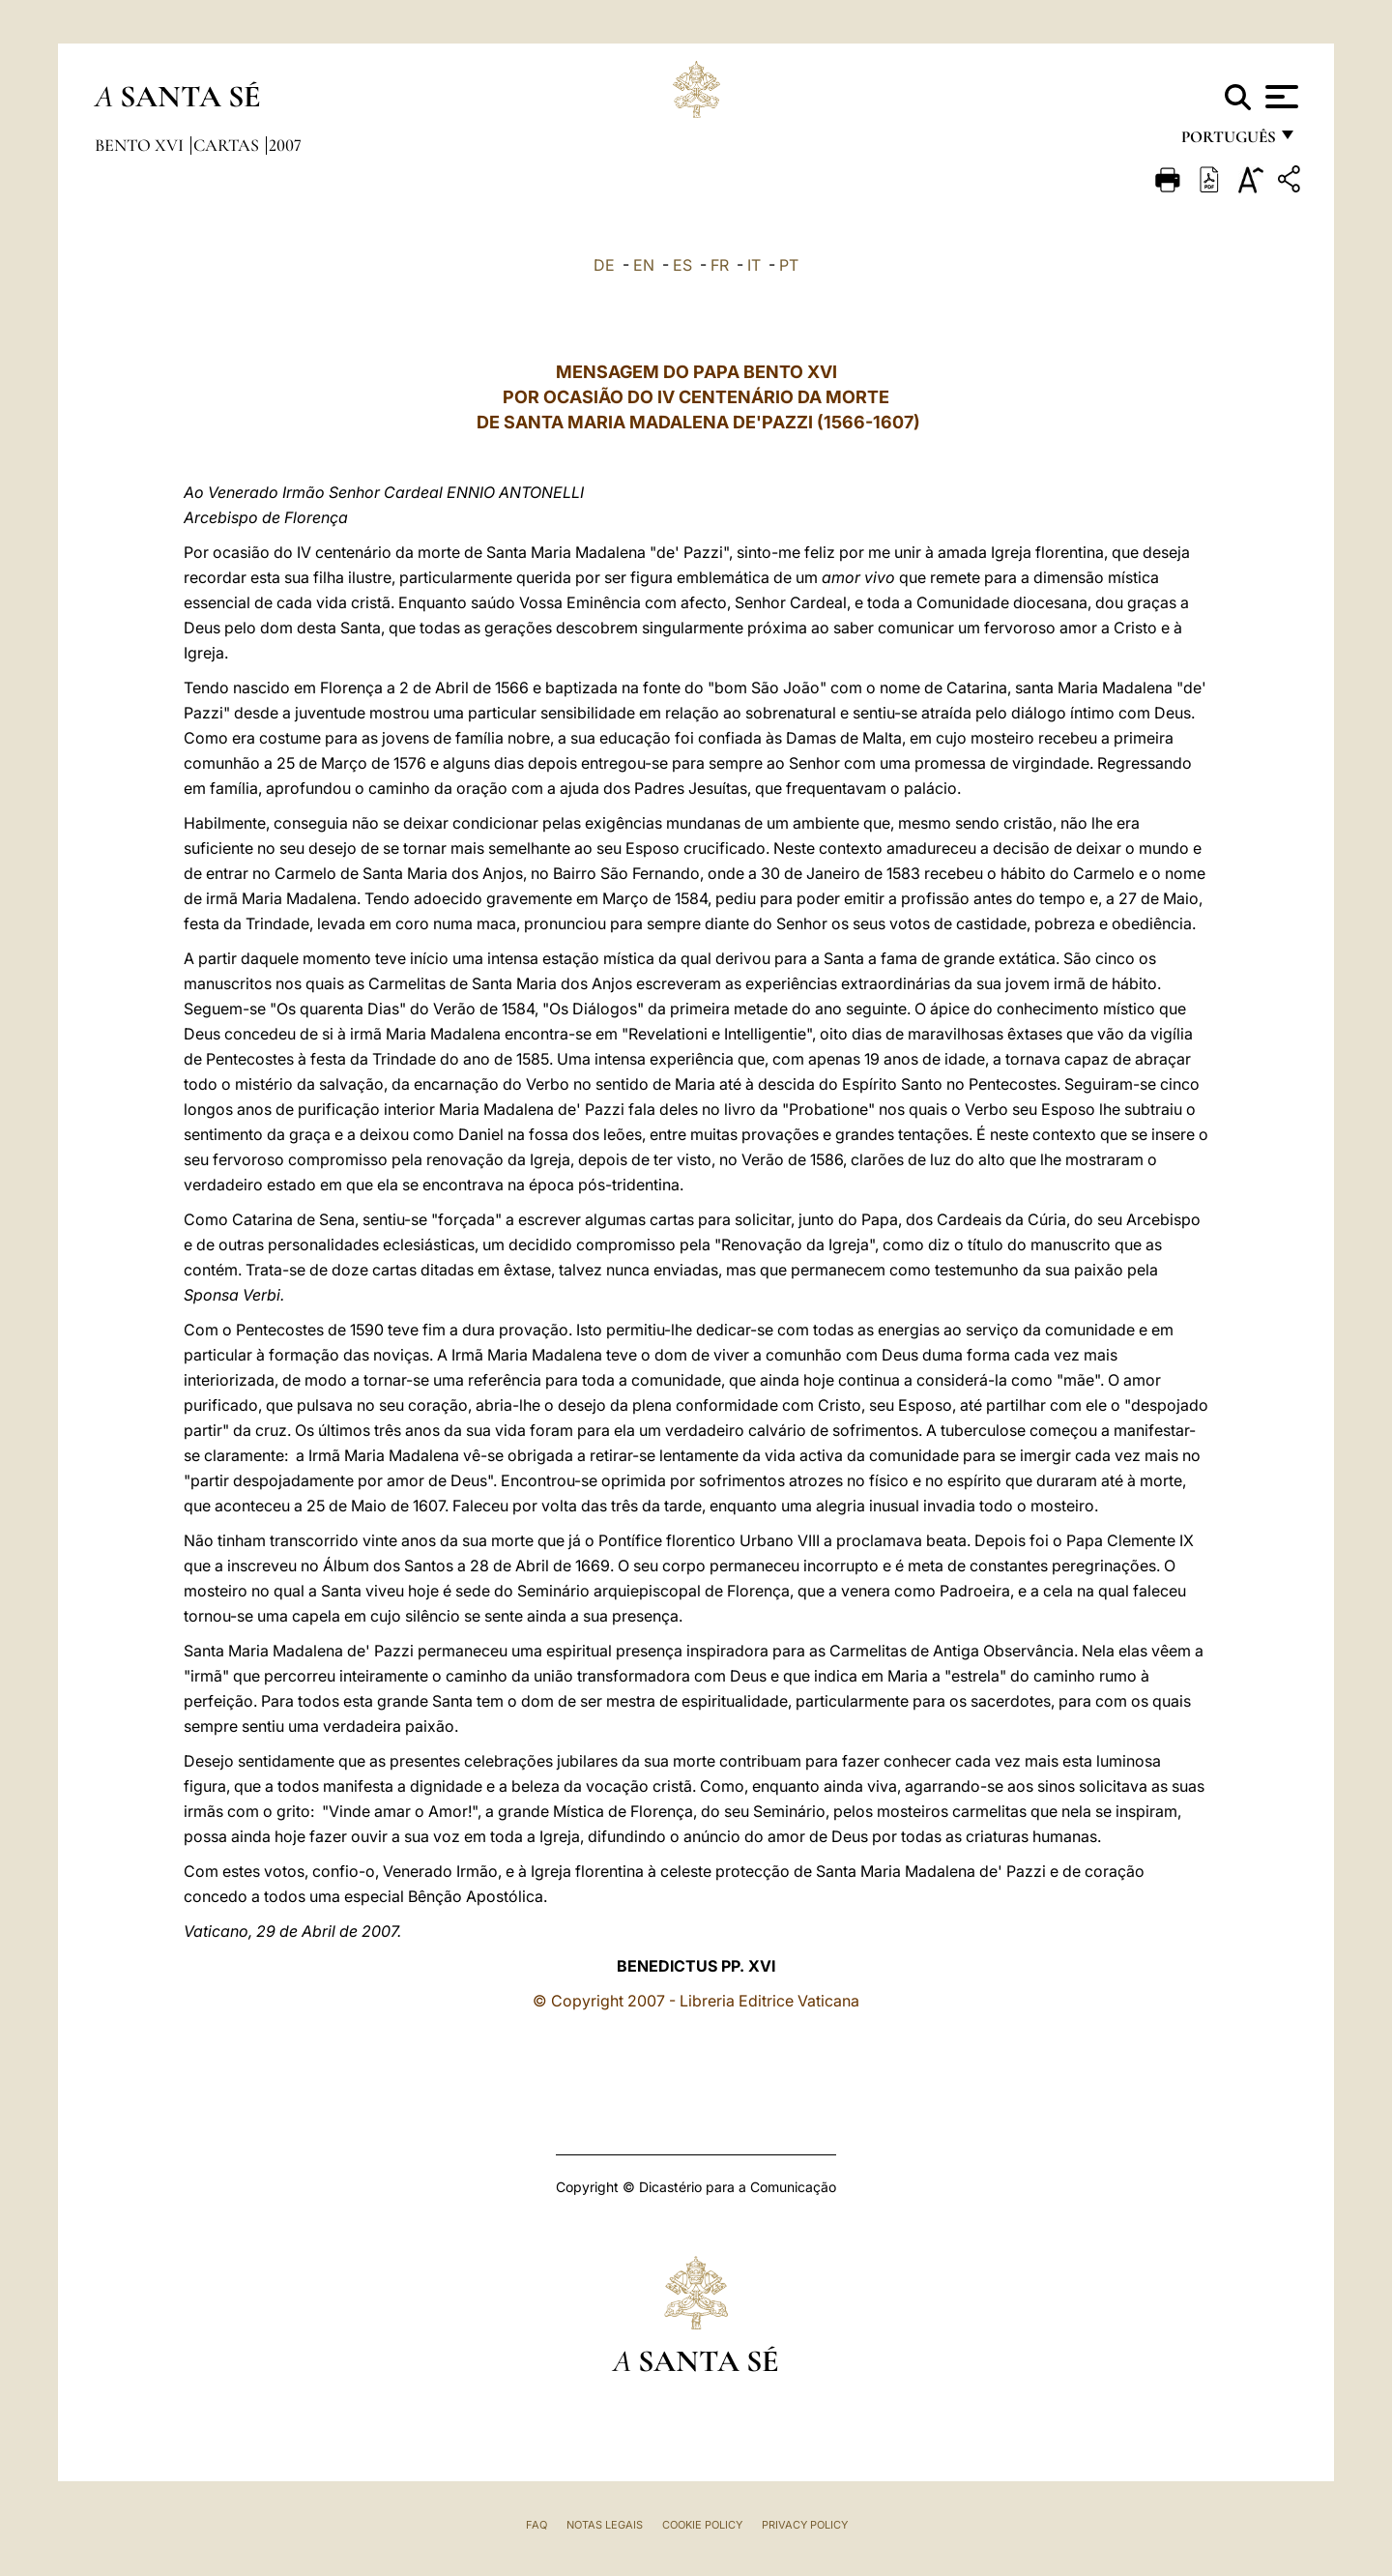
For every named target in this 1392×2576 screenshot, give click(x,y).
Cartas (228, 145)
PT (788, 265)
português (1227, 143)
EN (643, 265)
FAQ (536, 2525)
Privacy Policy (805, 2525)
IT (754, 265)
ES (682, 265)
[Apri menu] (1279, 96)
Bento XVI (141, 145)
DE (604, 265)
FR (719, 265)
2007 (285, 145)
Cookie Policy (702, 2525)
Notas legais (604, 2525)
